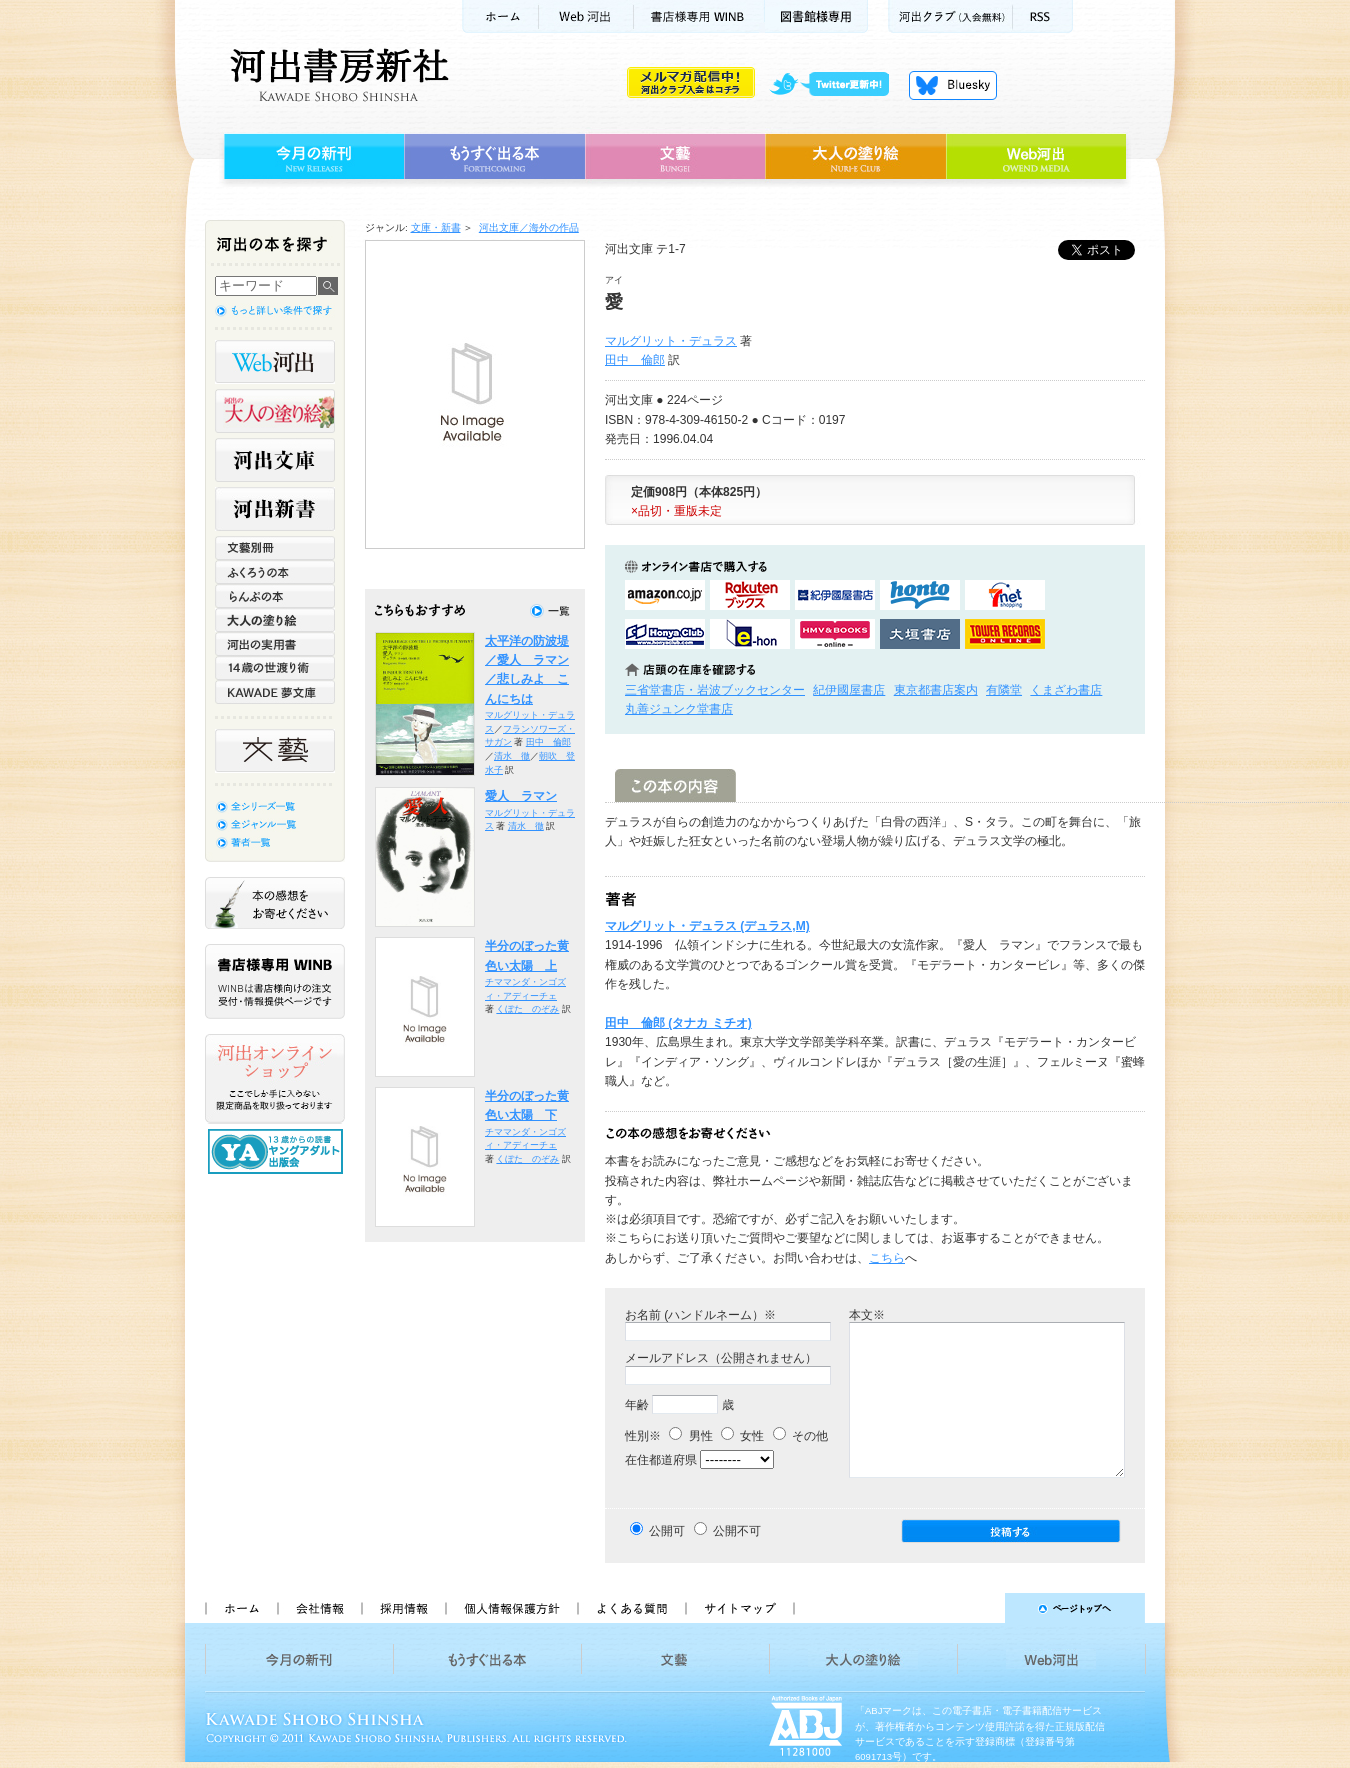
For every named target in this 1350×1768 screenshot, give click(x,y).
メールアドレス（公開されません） (721, 1358)
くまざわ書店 (1066, 690)
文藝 (675, 157)
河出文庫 (275, 460)
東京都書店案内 (936, 690)
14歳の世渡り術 (275, 668)
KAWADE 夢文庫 (275, 692)
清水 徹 (512, 756)
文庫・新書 (436, 227)
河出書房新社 (336, 75)
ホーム (500, 16)
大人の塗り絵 (855, 157)
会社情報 (319, 1608)
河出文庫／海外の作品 (529, 227)
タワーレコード (1005, 634)
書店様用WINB (699, 16)
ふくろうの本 (275, 572)
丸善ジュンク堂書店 (679, 709)
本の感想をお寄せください (275, 903)
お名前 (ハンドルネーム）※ (700, 1315)
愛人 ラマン (521, 796)
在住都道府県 (661, 1460)
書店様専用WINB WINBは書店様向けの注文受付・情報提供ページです (275, 981)
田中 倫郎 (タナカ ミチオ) (678, 1023)
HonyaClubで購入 (665, 634)
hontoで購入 (920, 595)
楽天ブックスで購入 (750, 595)
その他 (800, 1436)
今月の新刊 (311, 157)
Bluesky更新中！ (953, 85)
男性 (690, 1436)
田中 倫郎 (635, 360)
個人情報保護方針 (511, 1608)
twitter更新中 (836, 85)
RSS (1043, 16)
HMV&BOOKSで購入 (835, 634)
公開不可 (737, 1531)
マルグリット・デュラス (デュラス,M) (707, 926)
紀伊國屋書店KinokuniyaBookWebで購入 (835, 595)
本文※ (867, 1315)
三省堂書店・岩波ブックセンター (715, 690)
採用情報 (403, 1608)
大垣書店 (920, 634)
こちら (887, 1258)
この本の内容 (675, 785)
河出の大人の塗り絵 (275, 411)
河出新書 (275, 509)
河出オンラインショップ (275, 1079)
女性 (742, 1436)
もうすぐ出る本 (494, 157)
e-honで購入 (750, 634)
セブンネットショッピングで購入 (1005, 595)
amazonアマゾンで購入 (665, 595)
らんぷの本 (275, 596)
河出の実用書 (275, 644)
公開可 (667, 1531)
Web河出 (586, 16)
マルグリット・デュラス (671, 341)
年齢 (637, 1405)
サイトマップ (740, 1608)
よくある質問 (631, 1608)
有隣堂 (1004, 690)
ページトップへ (978, 1608)
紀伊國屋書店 (849, 690)
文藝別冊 (275, 548)
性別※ (643, 1436)
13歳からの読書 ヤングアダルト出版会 (278, 1151)
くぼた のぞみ (527, 1009)
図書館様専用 (816, 16)
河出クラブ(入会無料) (950, 16)
